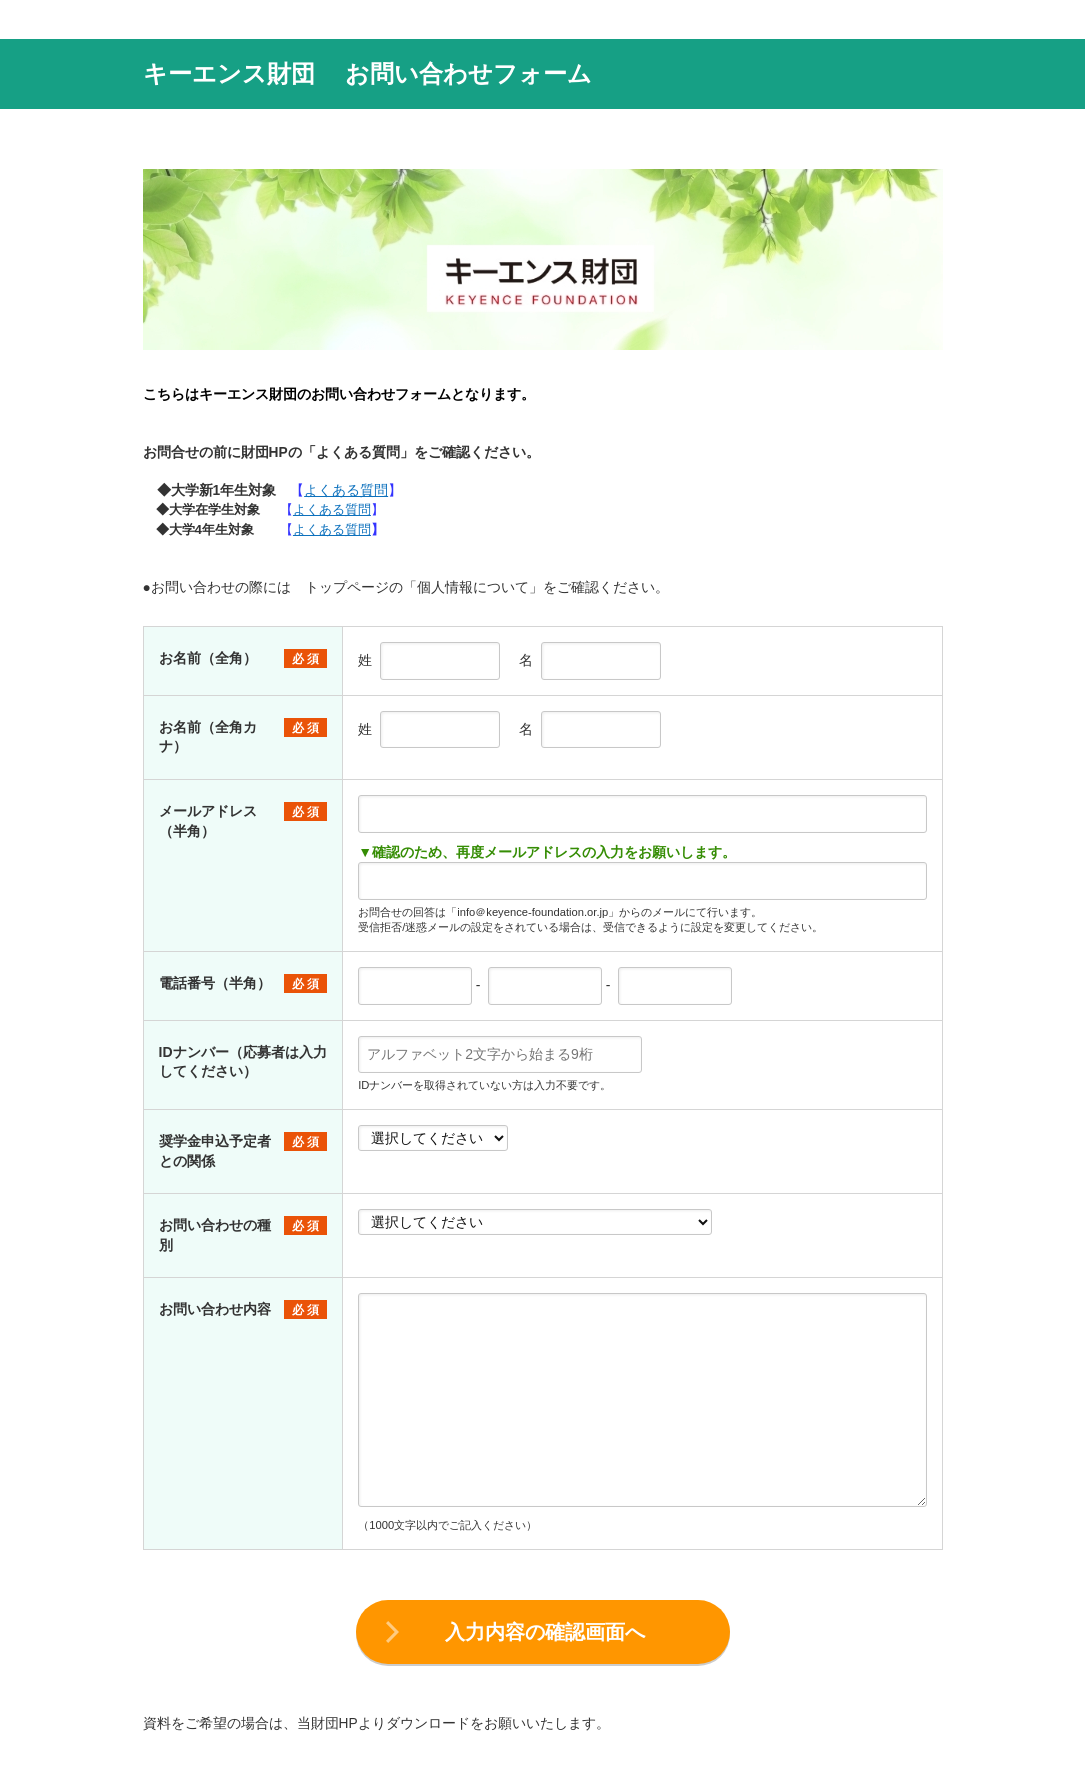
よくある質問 (346, 490)
